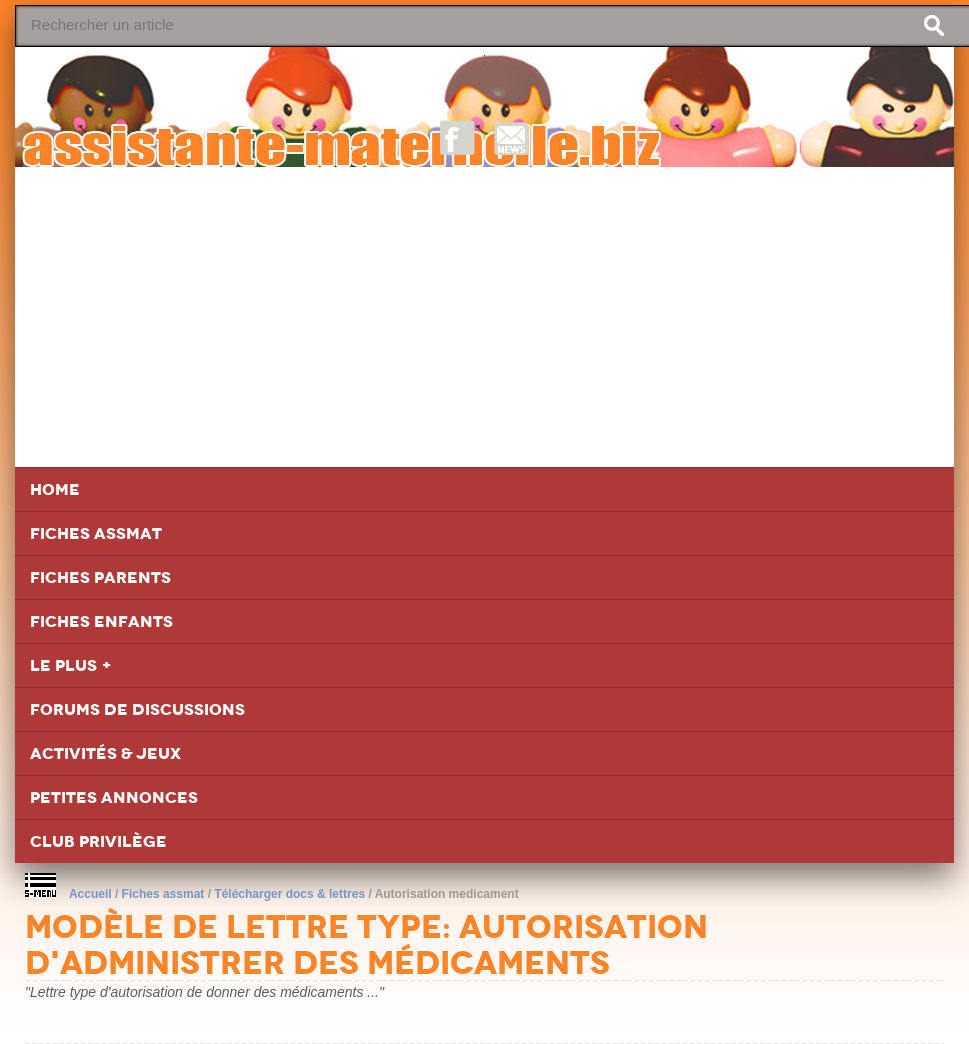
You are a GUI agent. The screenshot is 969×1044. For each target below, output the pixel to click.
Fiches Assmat (96, 533)
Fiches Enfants (101, 621)
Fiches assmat (163, 894)
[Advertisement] (484, 317)
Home (55, 489)
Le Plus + (71, 665)
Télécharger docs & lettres (289, 894)
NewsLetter (511, 137)
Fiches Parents (100, 577)
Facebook (457, 137)
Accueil (90, 894)
